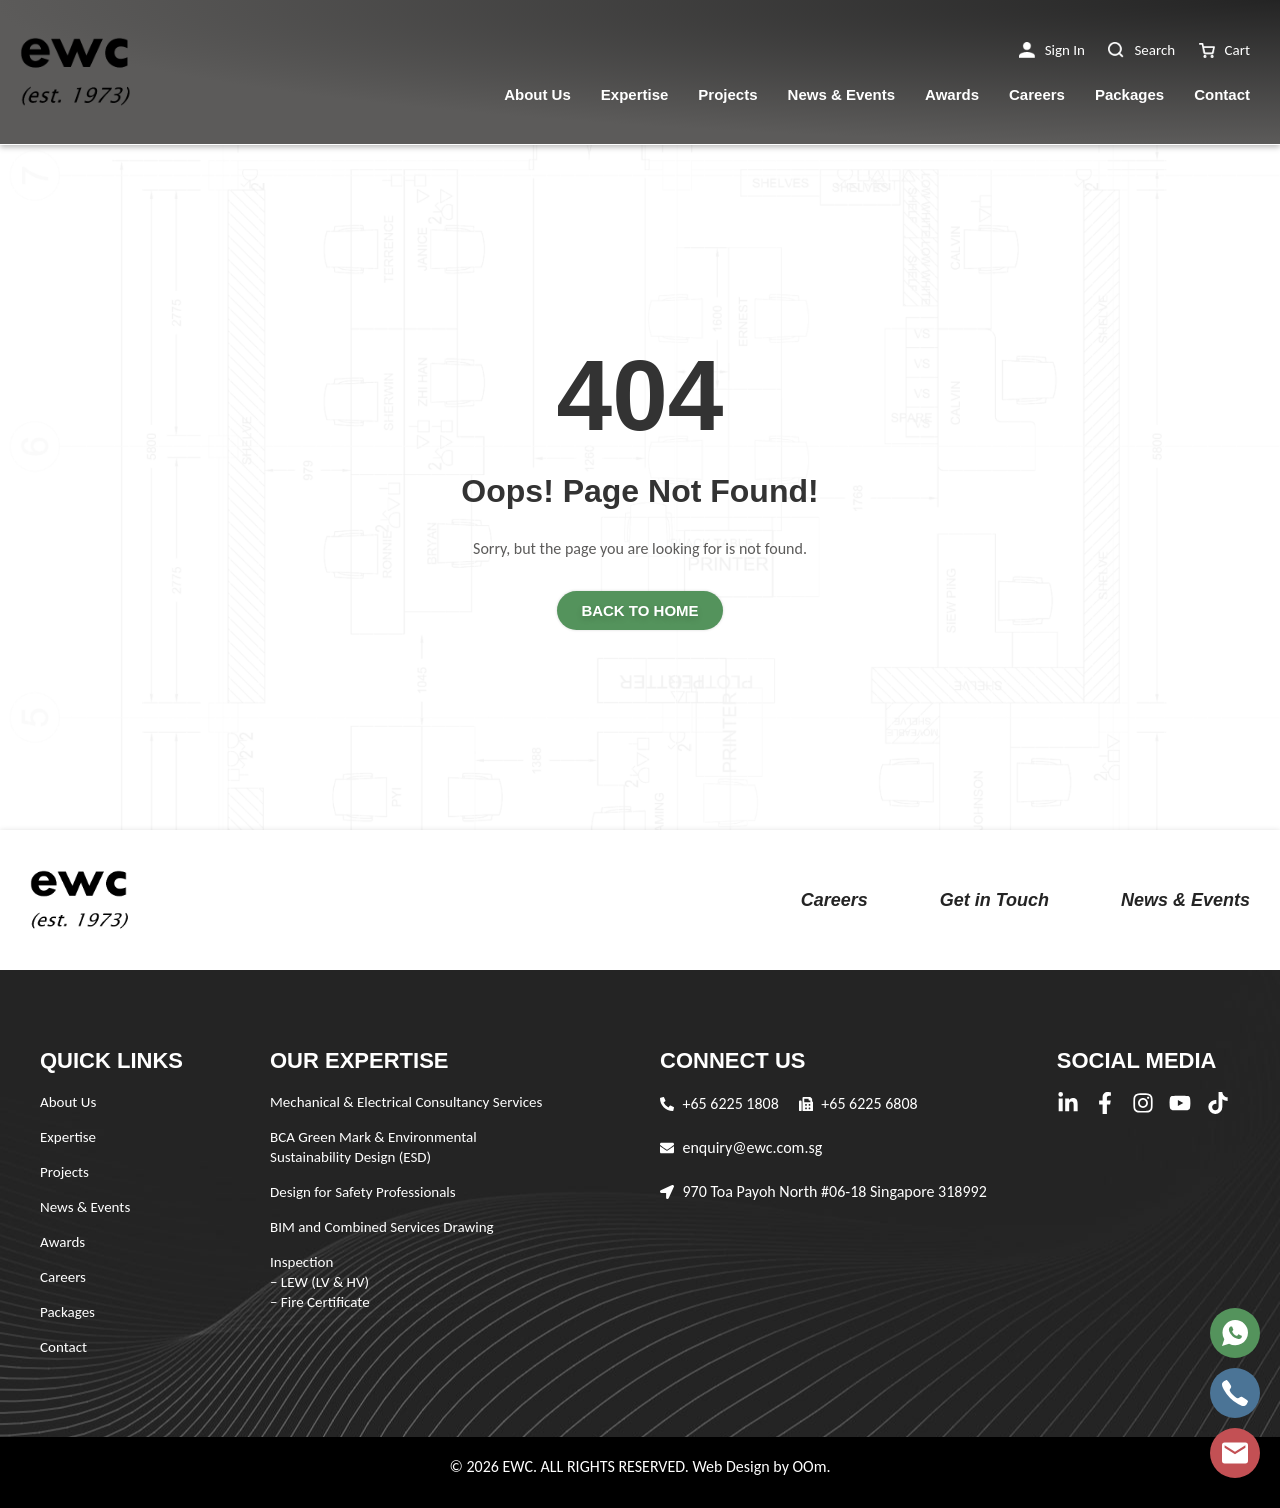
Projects (727, 94)
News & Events (842, 94)
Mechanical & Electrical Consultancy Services (406, 1102)
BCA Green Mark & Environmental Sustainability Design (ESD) (373, 1147)
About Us (537, 94)
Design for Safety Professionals (363, 1192)
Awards (952, 94)
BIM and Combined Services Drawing (382, 1227)
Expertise (635, 94)
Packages (1129, 94)
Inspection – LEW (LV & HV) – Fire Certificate (320, 1282)
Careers (1037, 94)
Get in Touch (994, 900)
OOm (809, 1466)
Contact (1222, 94)
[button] (1052, 50)
